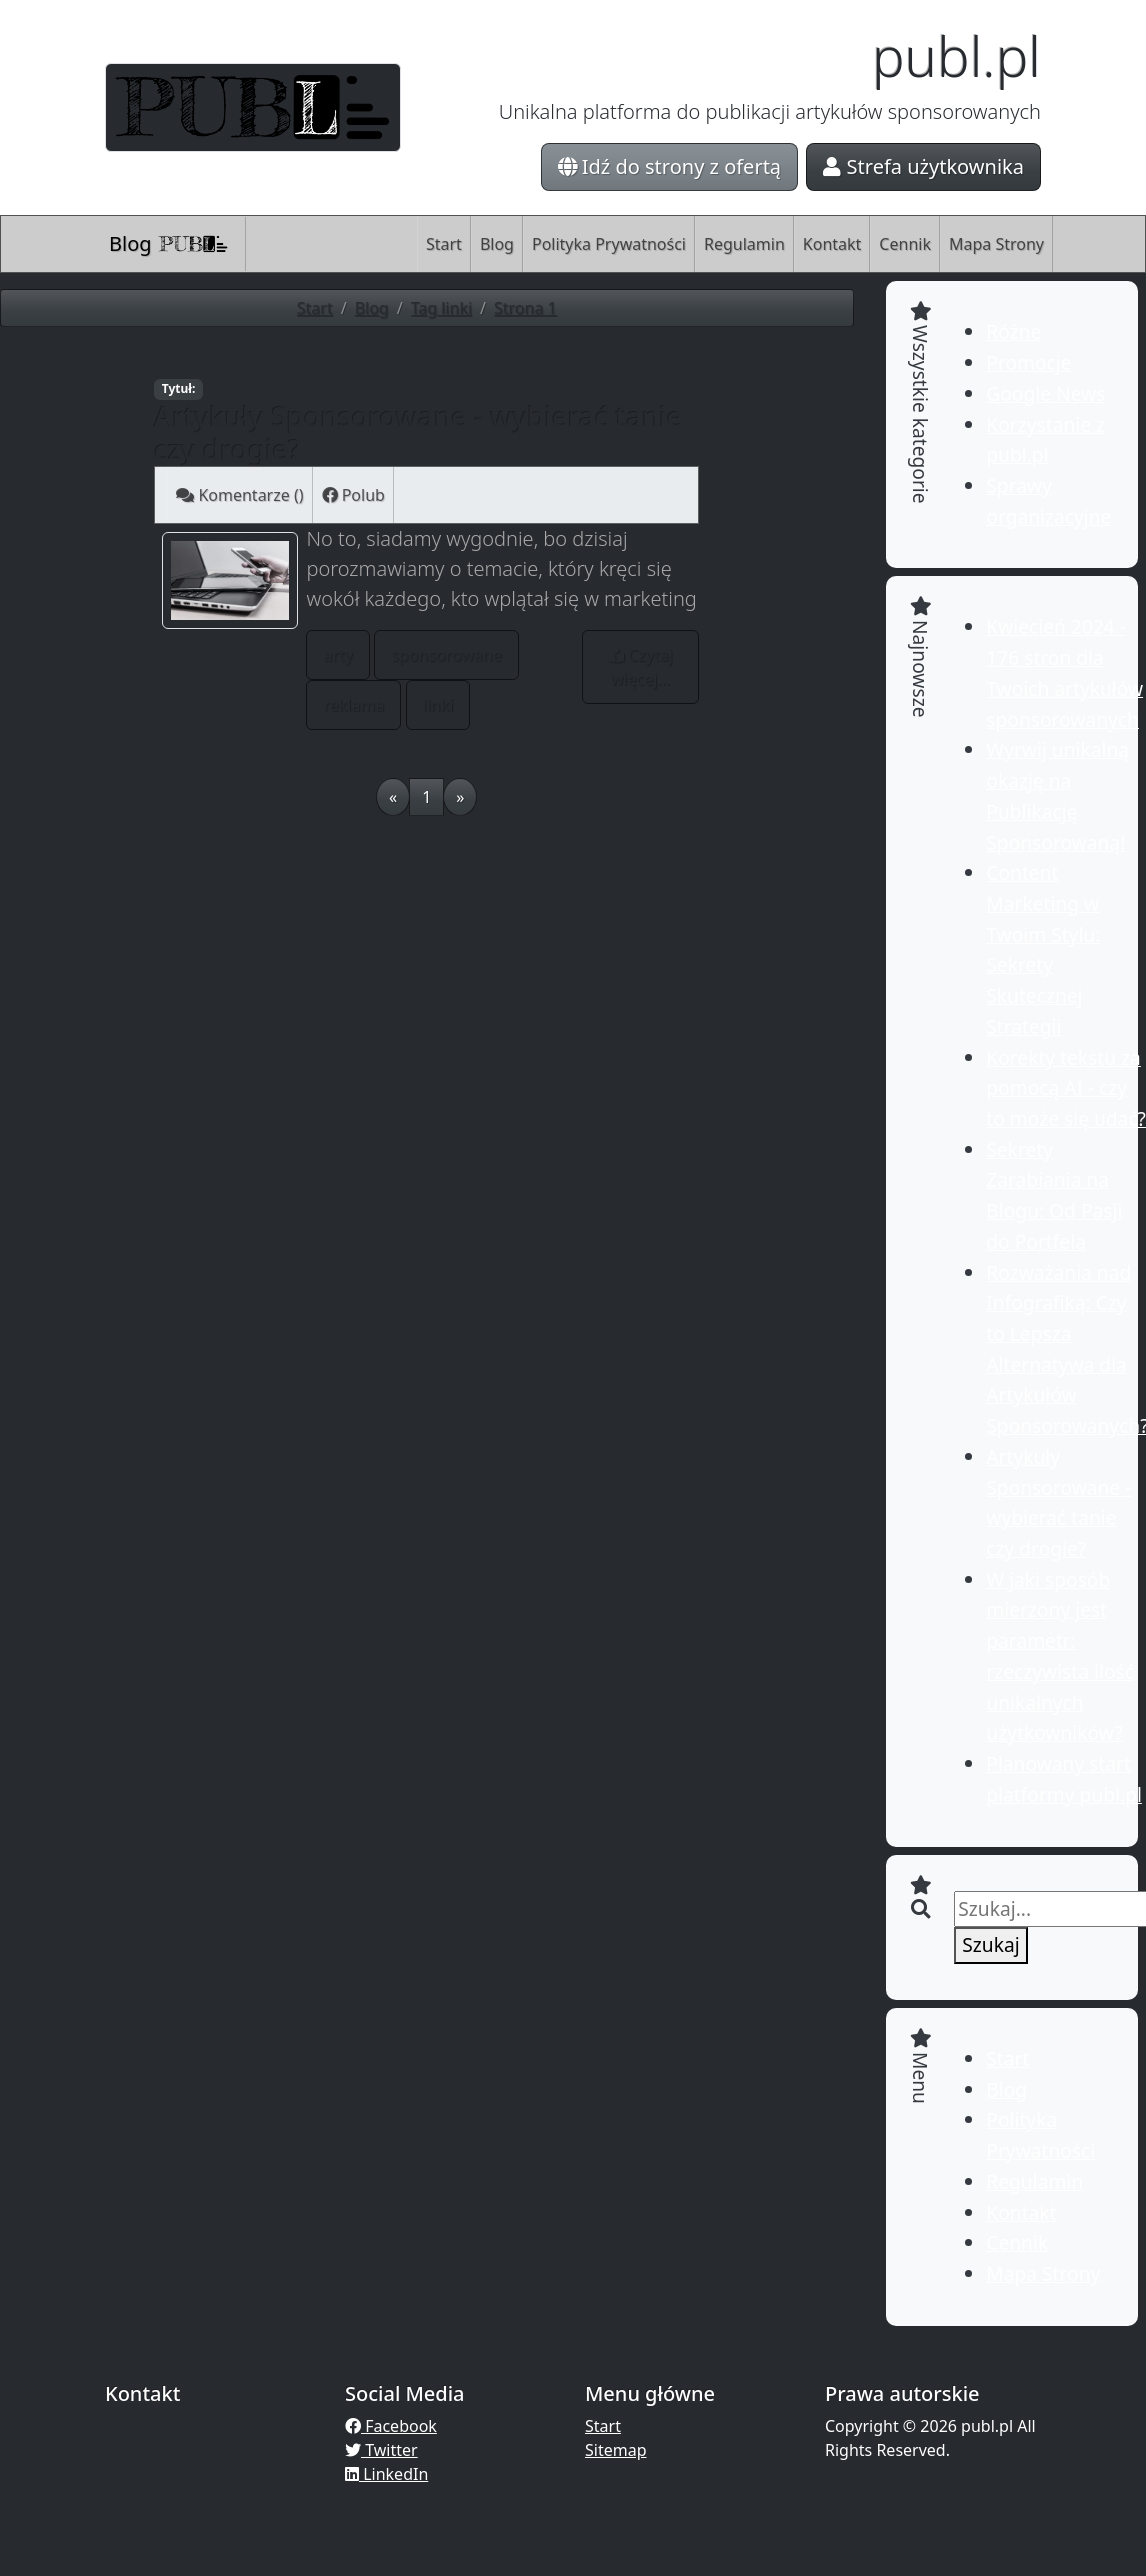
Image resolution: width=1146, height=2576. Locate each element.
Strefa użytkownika (923, 166)
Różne (1013, 331)
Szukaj (990, 1944)
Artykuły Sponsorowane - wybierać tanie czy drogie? (418, 432)
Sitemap (616, 2450)
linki (438, 705)
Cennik (905, 244)
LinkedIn (386, 2474)
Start (444, 244)
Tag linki (441, 308)
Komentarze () (239, 495)
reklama (353, 705)
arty (338, 655)
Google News (1045, 393)
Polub (353, 495)
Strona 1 (525, 308)
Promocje (1028, 362)
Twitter (381, 2450)
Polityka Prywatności (609, 244)
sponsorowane (446, 655)
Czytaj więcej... (640, 667)
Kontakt (832, 244)
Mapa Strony (996, 244)
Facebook (391, 2426)
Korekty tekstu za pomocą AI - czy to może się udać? (1066, 1088)
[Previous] (393, 797)
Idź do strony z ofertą (670, 166)
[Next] (460, 797)
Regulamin (744, 244)
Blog (169, 243)
